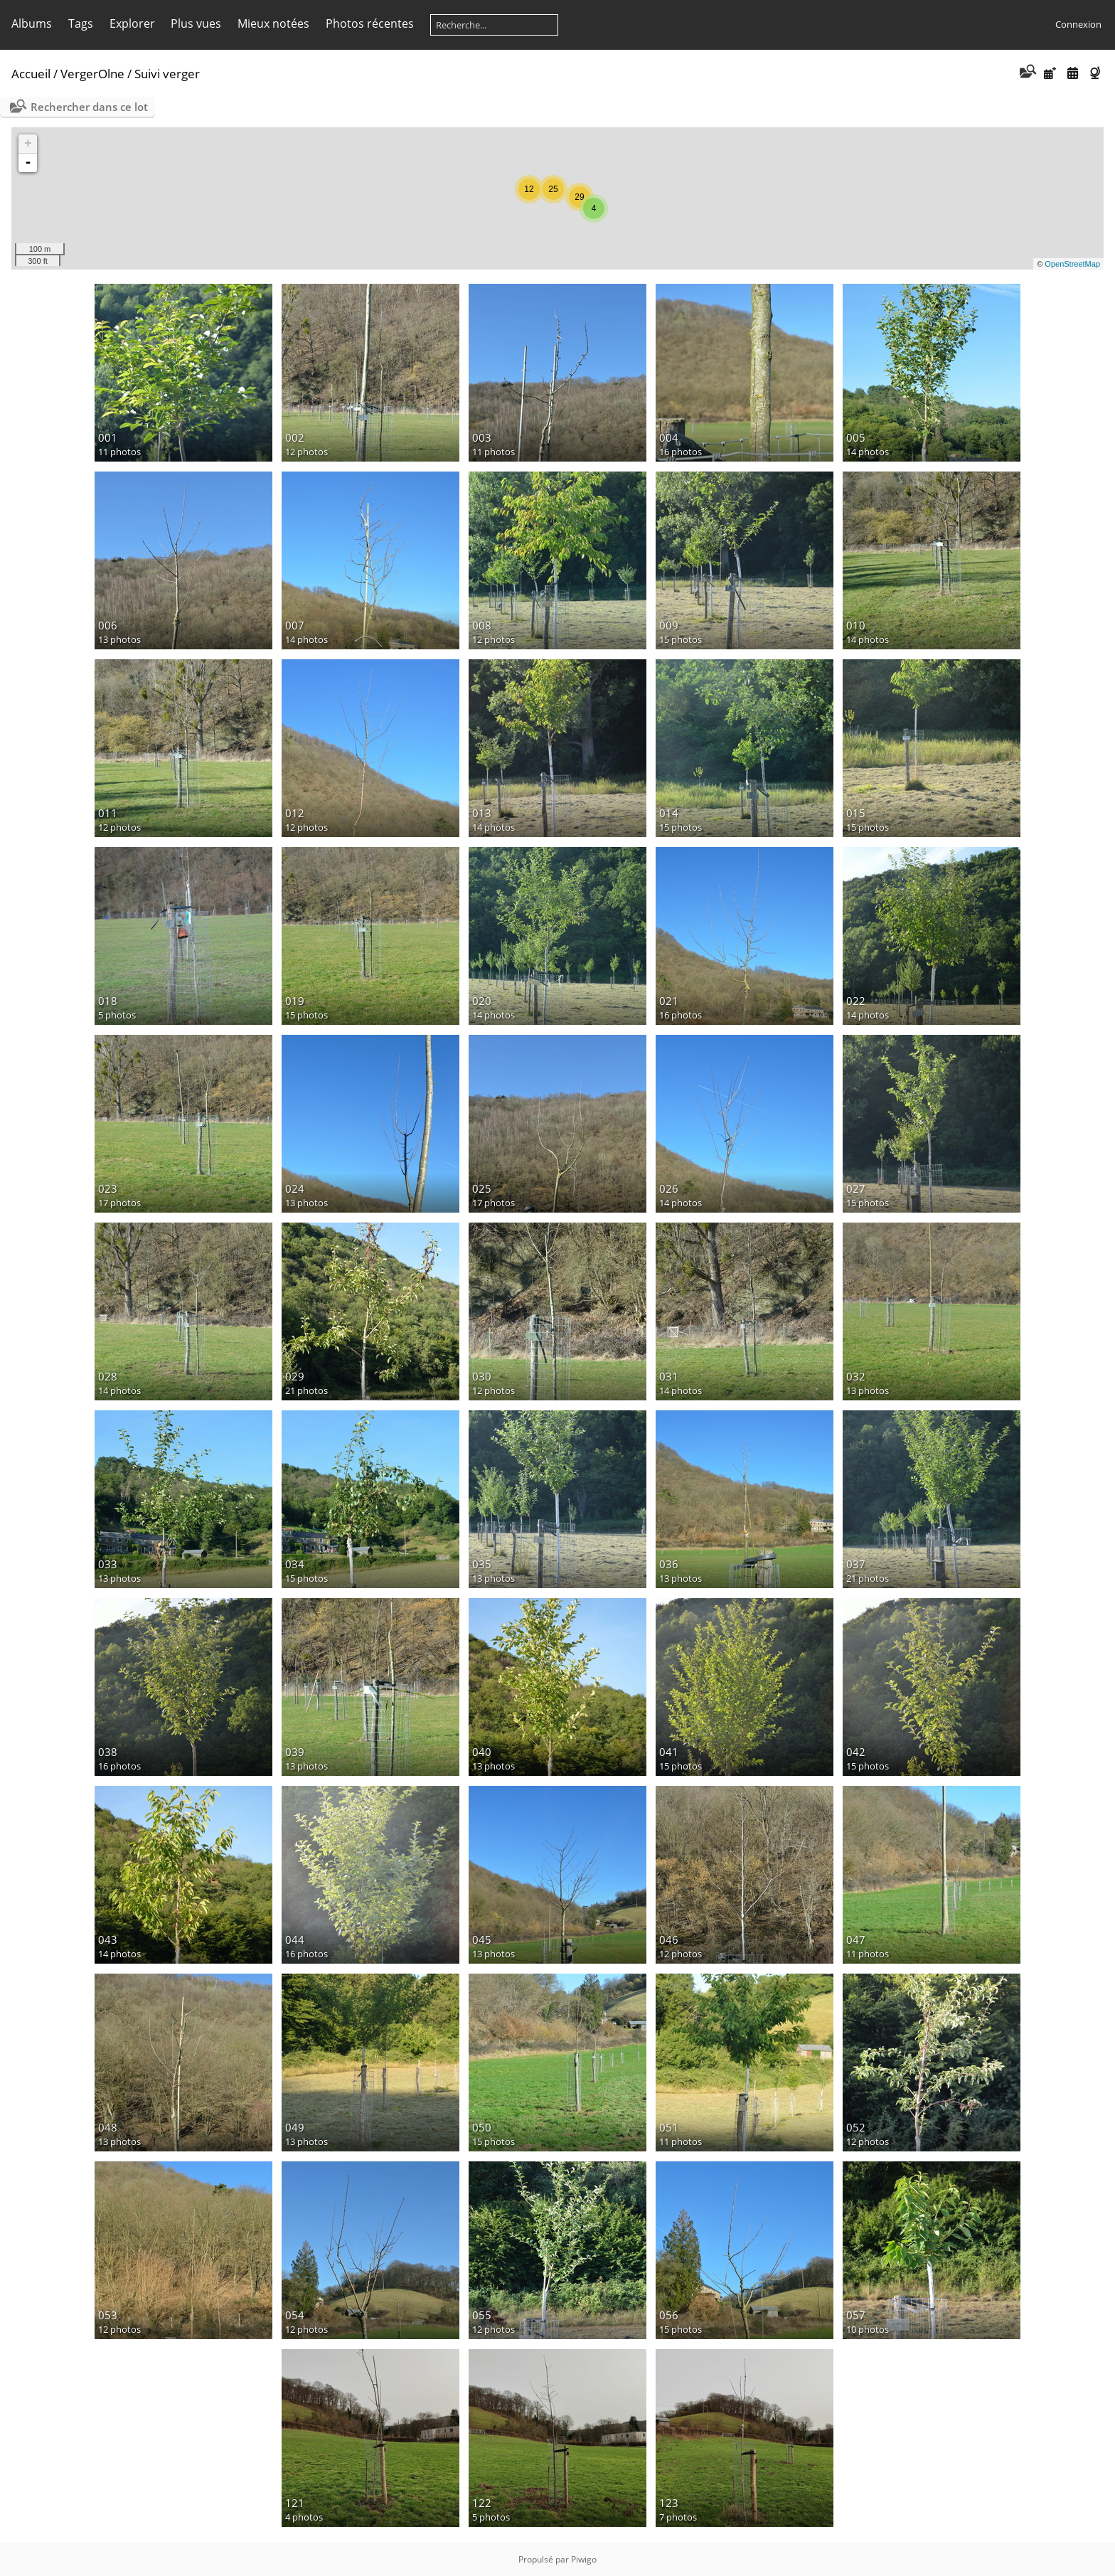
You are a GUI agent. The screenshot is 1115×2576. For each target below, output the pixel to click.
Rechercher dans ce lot (89, 107)
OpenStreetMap (1072, 264)
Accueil (30, 73)
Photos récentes (370, 23)
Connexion (1078, 24)
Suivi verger (167, 73)
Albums (31, 23)
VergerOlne (92, 73)
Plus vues (196, 23)
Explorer (132, 23)
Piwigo (584, 2559)
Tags (80, 23)
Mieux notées (273, 23)
